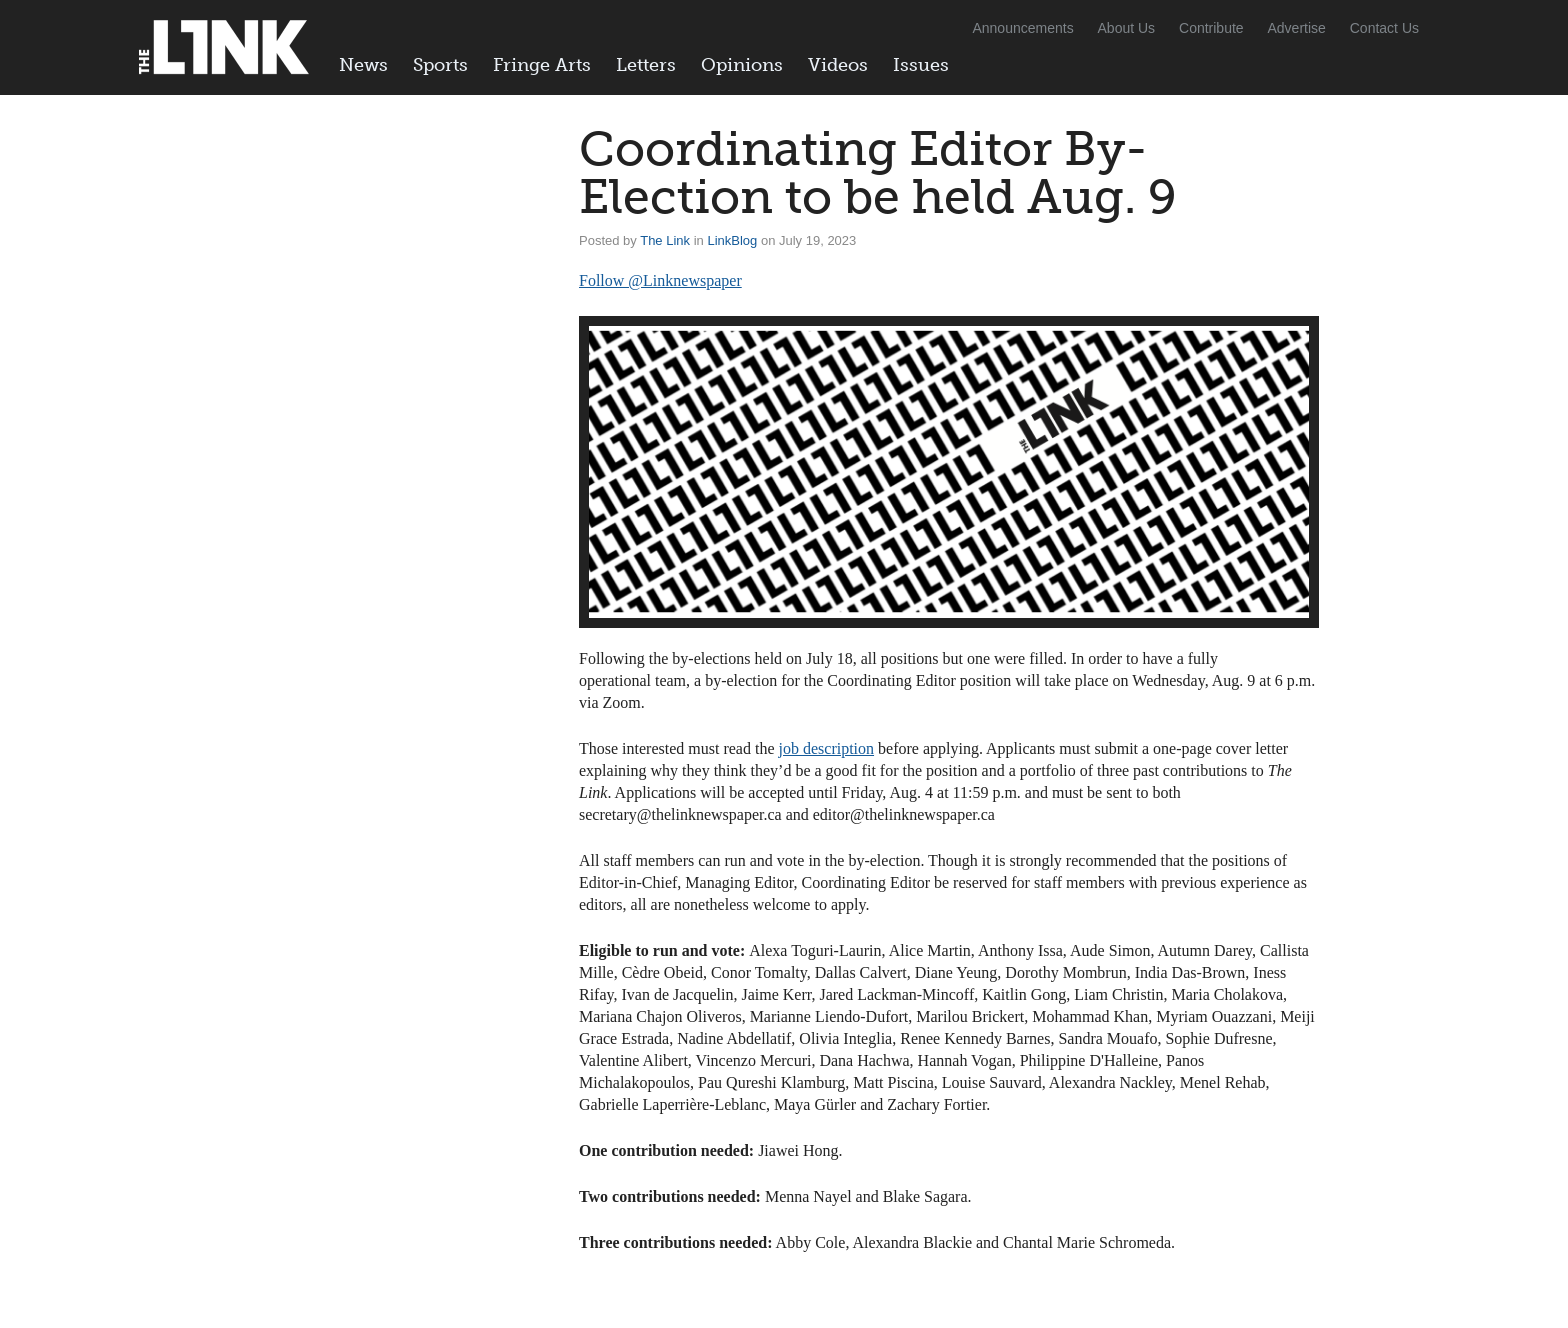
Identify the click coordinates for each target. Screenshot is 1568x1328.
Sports (440, 65)
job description (827, 748)
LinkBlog (732, 240)
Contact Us (1384, 28)
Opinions (742, 65)
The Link (665, 240)
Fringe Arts (542, 65)
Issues (921, 65)
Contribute (1211, 28)
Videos (838, 65)
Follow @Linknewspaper (660, 280)
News (363, 65)
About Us (1127, 28)
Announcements (1022, 28)
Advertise (1297, 28)
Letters (646, 65)
